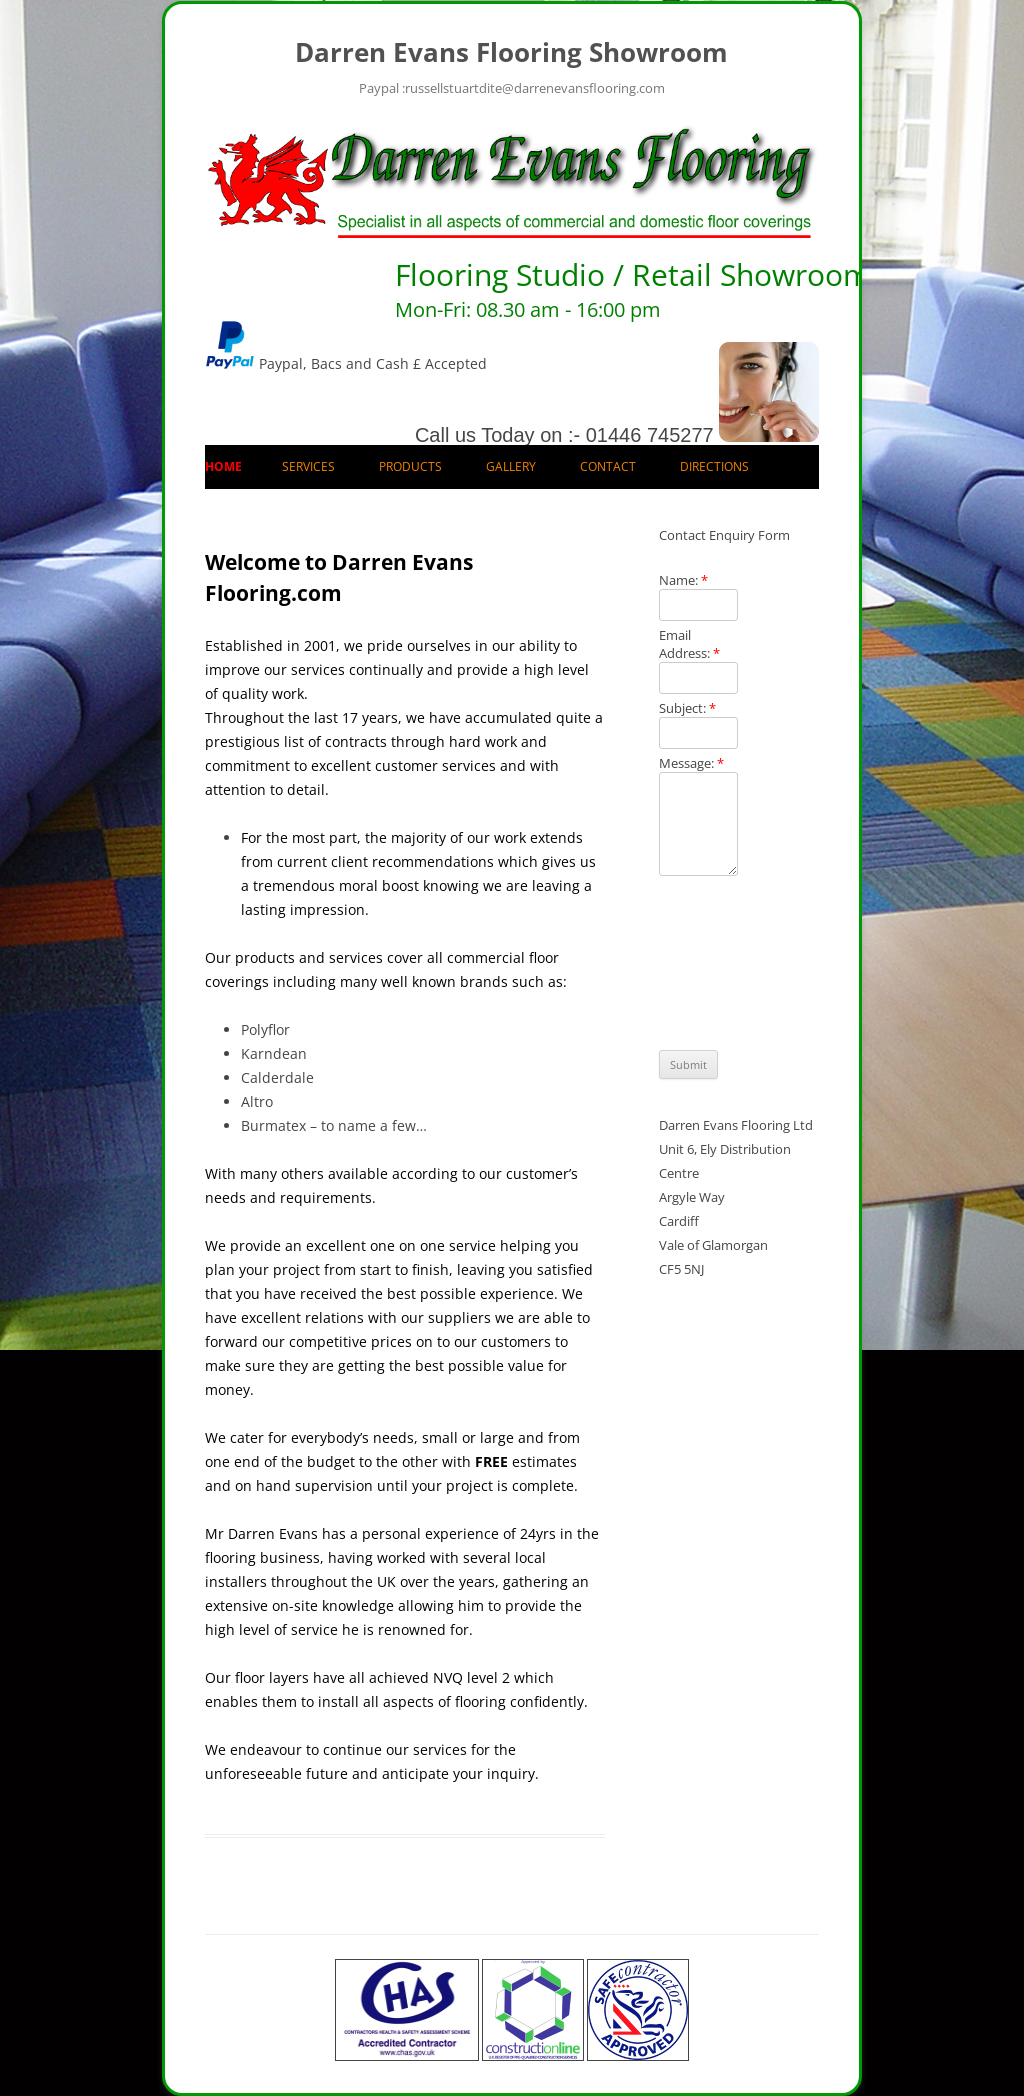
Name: (683, 580)
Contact (608, 466)
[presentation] (741, 963)
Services (308, 466)
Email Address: (689, 644)
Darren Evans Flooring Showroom (511, 52)
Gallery (511, 466)
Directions (714, 466)
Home (223, 466)
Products (410, 466)
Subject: (687, 708)
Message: (691, 763)
